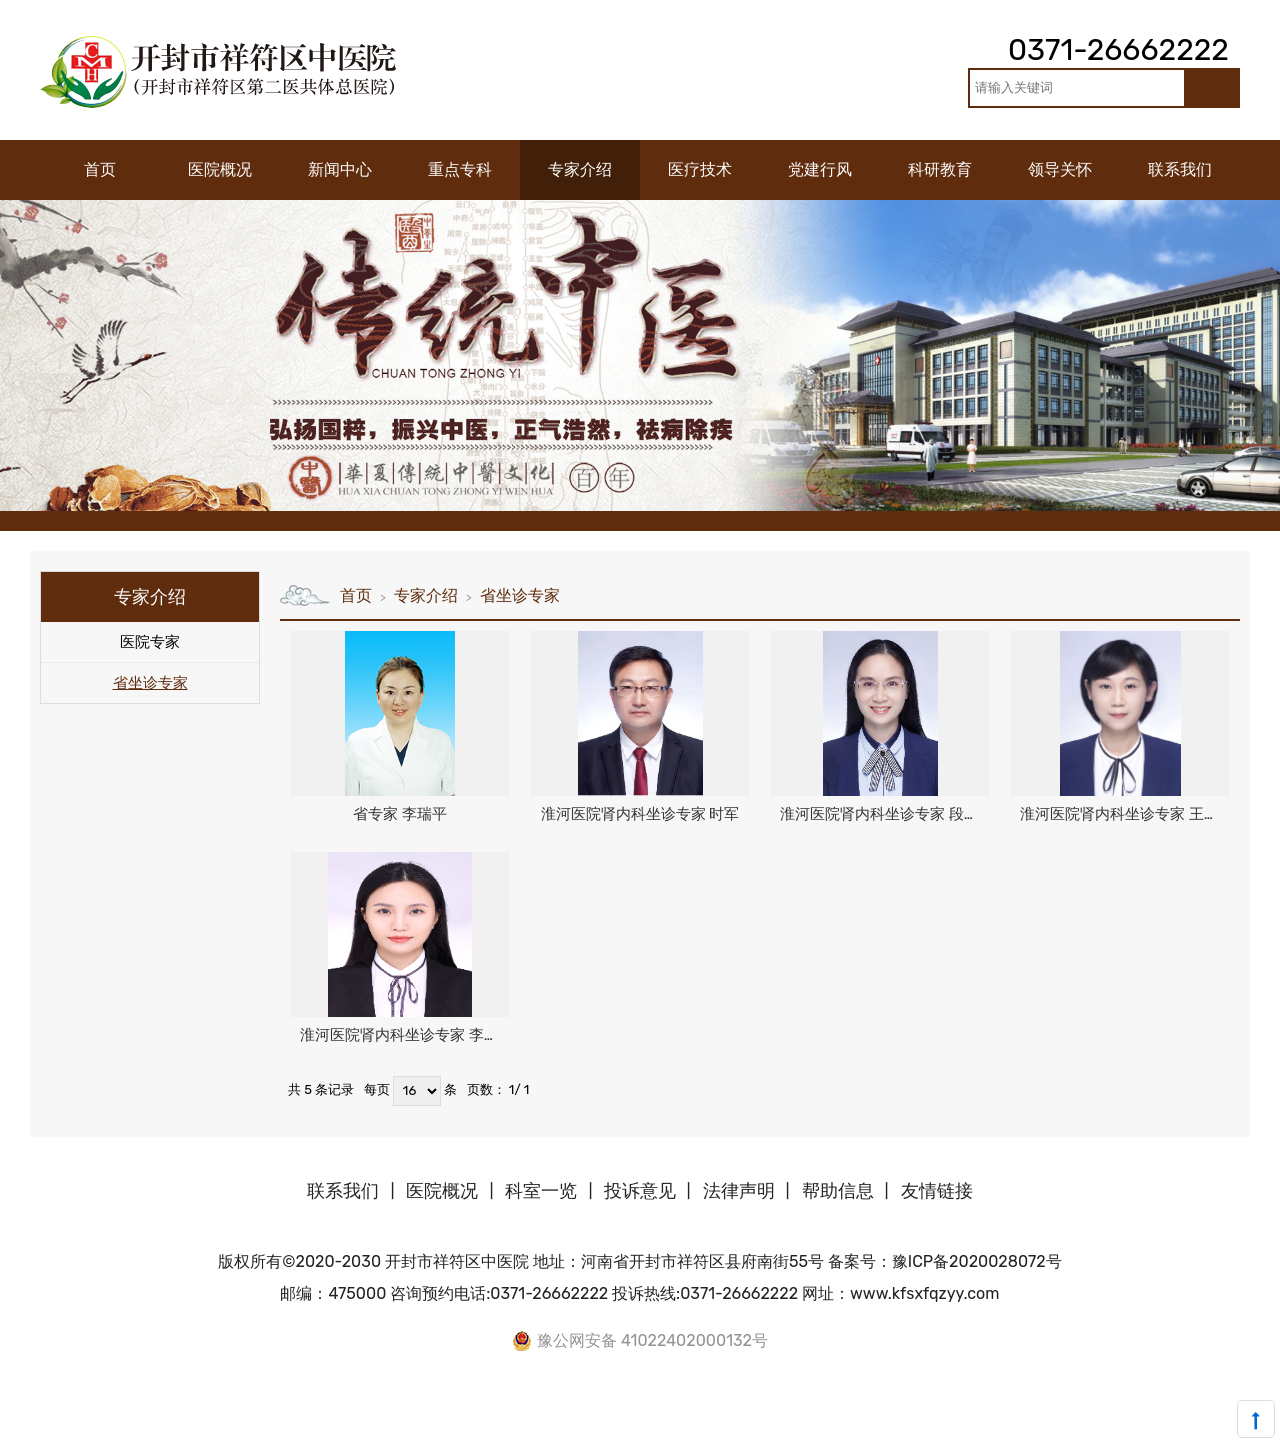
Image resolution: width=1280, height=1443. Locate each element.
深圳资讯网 (1081, 1431)
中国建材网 (181, 1431)
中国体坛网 (876, 1431)
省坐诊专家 (150, 683)
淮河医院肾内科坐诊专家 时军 (640, 814)
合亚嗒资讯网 (1224, 1431)
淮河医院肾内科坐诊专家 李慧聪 (405, 1035)
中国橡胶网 (672, 1431)
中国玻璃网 (454, 1431)
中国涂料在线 (39, 1431)
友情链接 (937, 1191)
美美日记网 (808, 1431)
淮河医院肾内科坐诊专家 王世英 (1125, 814)
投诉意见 (640, 1191)
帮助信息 (838, 1191)
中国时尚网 (740, 1431)
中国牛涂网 (250, 1431)
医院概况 (442, 1191)
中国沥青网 (113, 1431)
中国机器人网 (529, 1431)
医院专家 (150, 642)
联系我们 (343, 1191)
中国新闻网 (944, 1431)
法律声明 (739, 1191)
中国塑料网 (604, 1431)
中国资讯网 (1013, 1431)
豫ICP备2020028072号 (977, 1261)
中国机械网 (386, 1431)
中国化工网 (318, 1431)
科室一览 (541, 1191)
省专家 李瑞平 (400, 814)
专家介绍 (426, 595)
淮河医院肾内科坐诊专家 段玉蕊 (885, 814)
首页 (356, 595)
